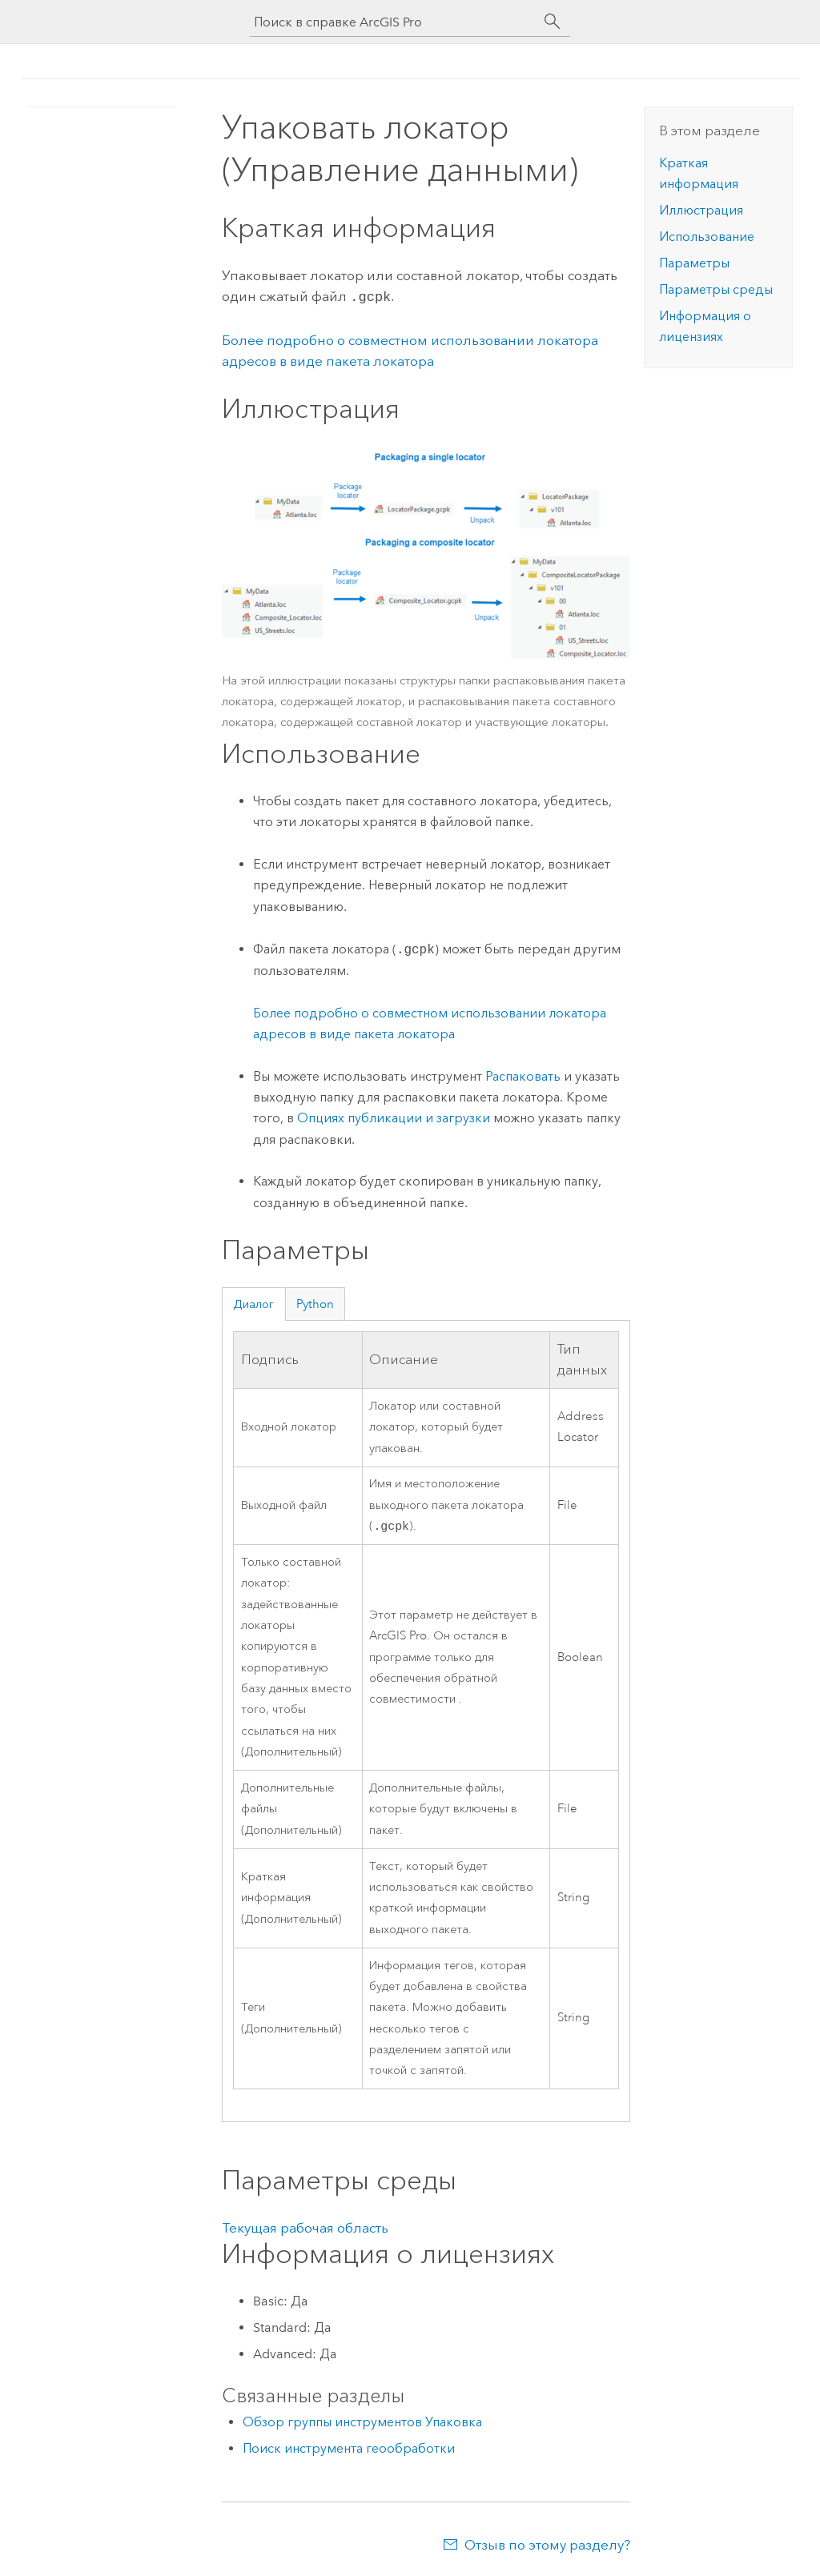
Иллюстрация (701, 210)
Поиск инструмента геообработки (349, 2448)
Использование (706, 236)
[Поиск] (553, 22)
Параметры (694, 263)
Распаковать (523, 1074)
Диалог (253, 1302)
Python (315, 1302)
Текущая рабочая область (305, 2228)
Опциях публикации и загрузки (393, 1116)
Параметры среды (716, 289)
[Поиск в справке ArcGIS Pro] (394, 22)
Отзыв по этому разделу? (547, 2545)
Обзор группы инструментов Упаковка (362, 2422)
